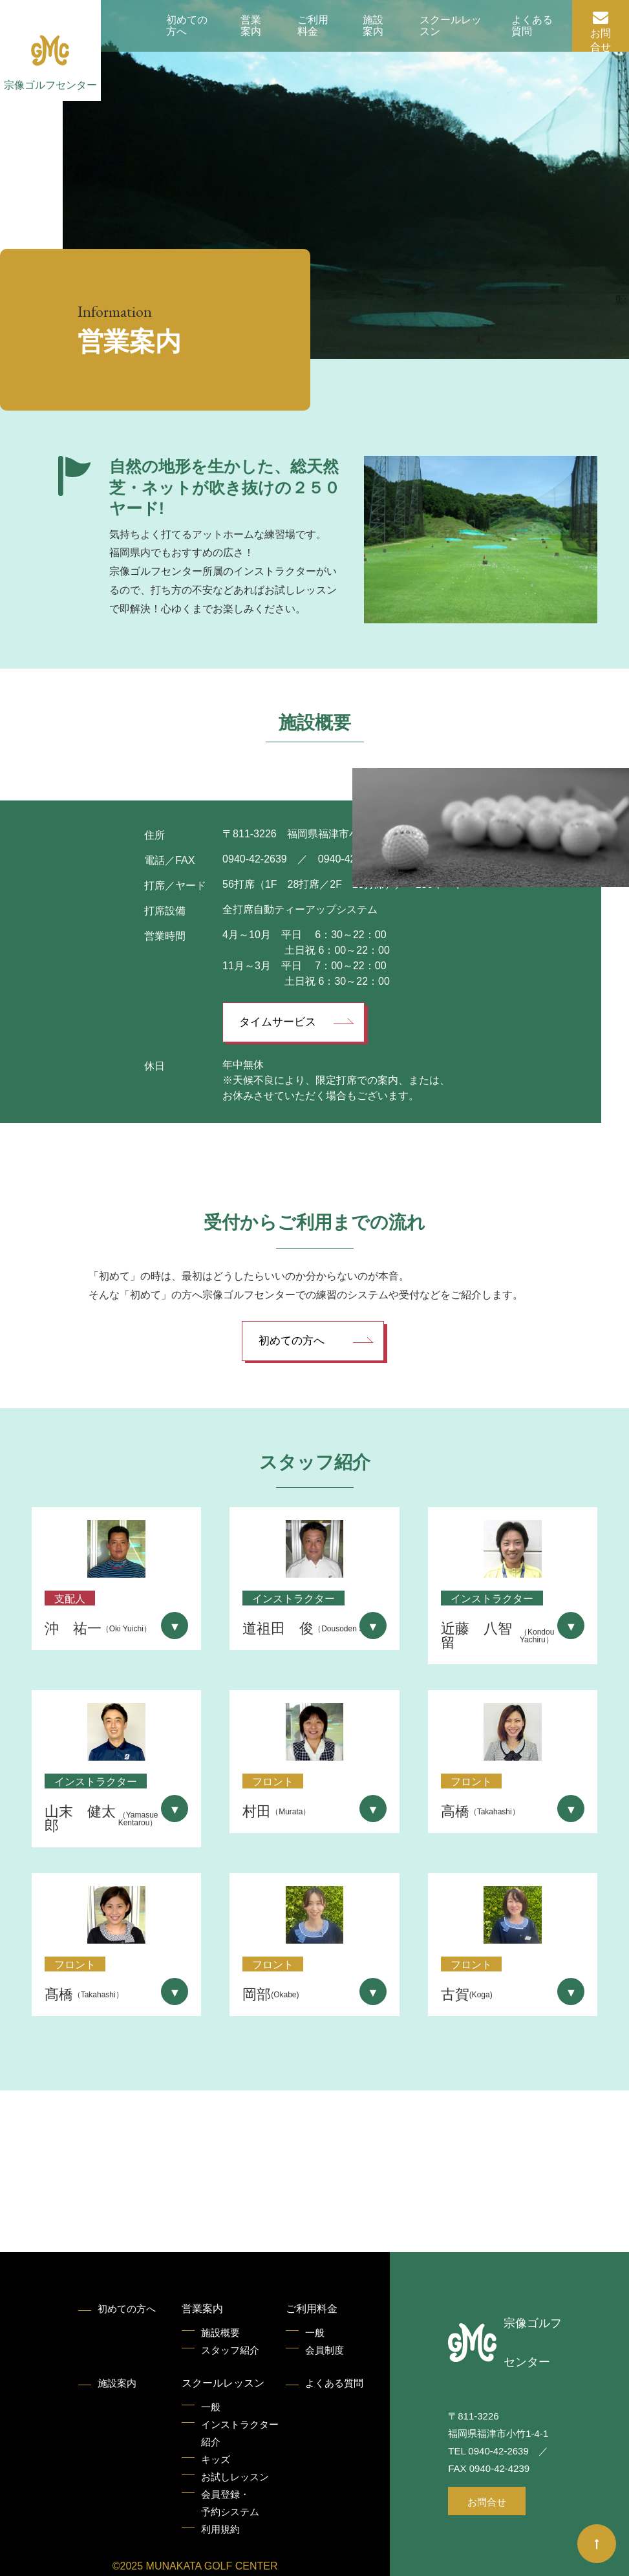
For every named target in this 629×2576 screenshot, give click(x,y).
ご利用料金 (312, 25)
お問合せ (600, 40)
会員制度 (324, 2350)
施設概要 (220, 2332)
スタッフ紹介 (230, 2350)
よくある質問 (532, 25)
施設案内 (373, 25)
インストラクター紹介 (240, 2433)
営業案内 (250, 25)
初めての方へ (187, 25)
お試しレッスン (235, 2476)
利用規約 (220, 2529)
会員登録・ (230, 2504)
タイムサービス (277, 1022)
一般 (315, 2332)
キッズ (215, 2459)
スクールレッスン (451, 25)
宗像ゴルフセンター (50, 85)
